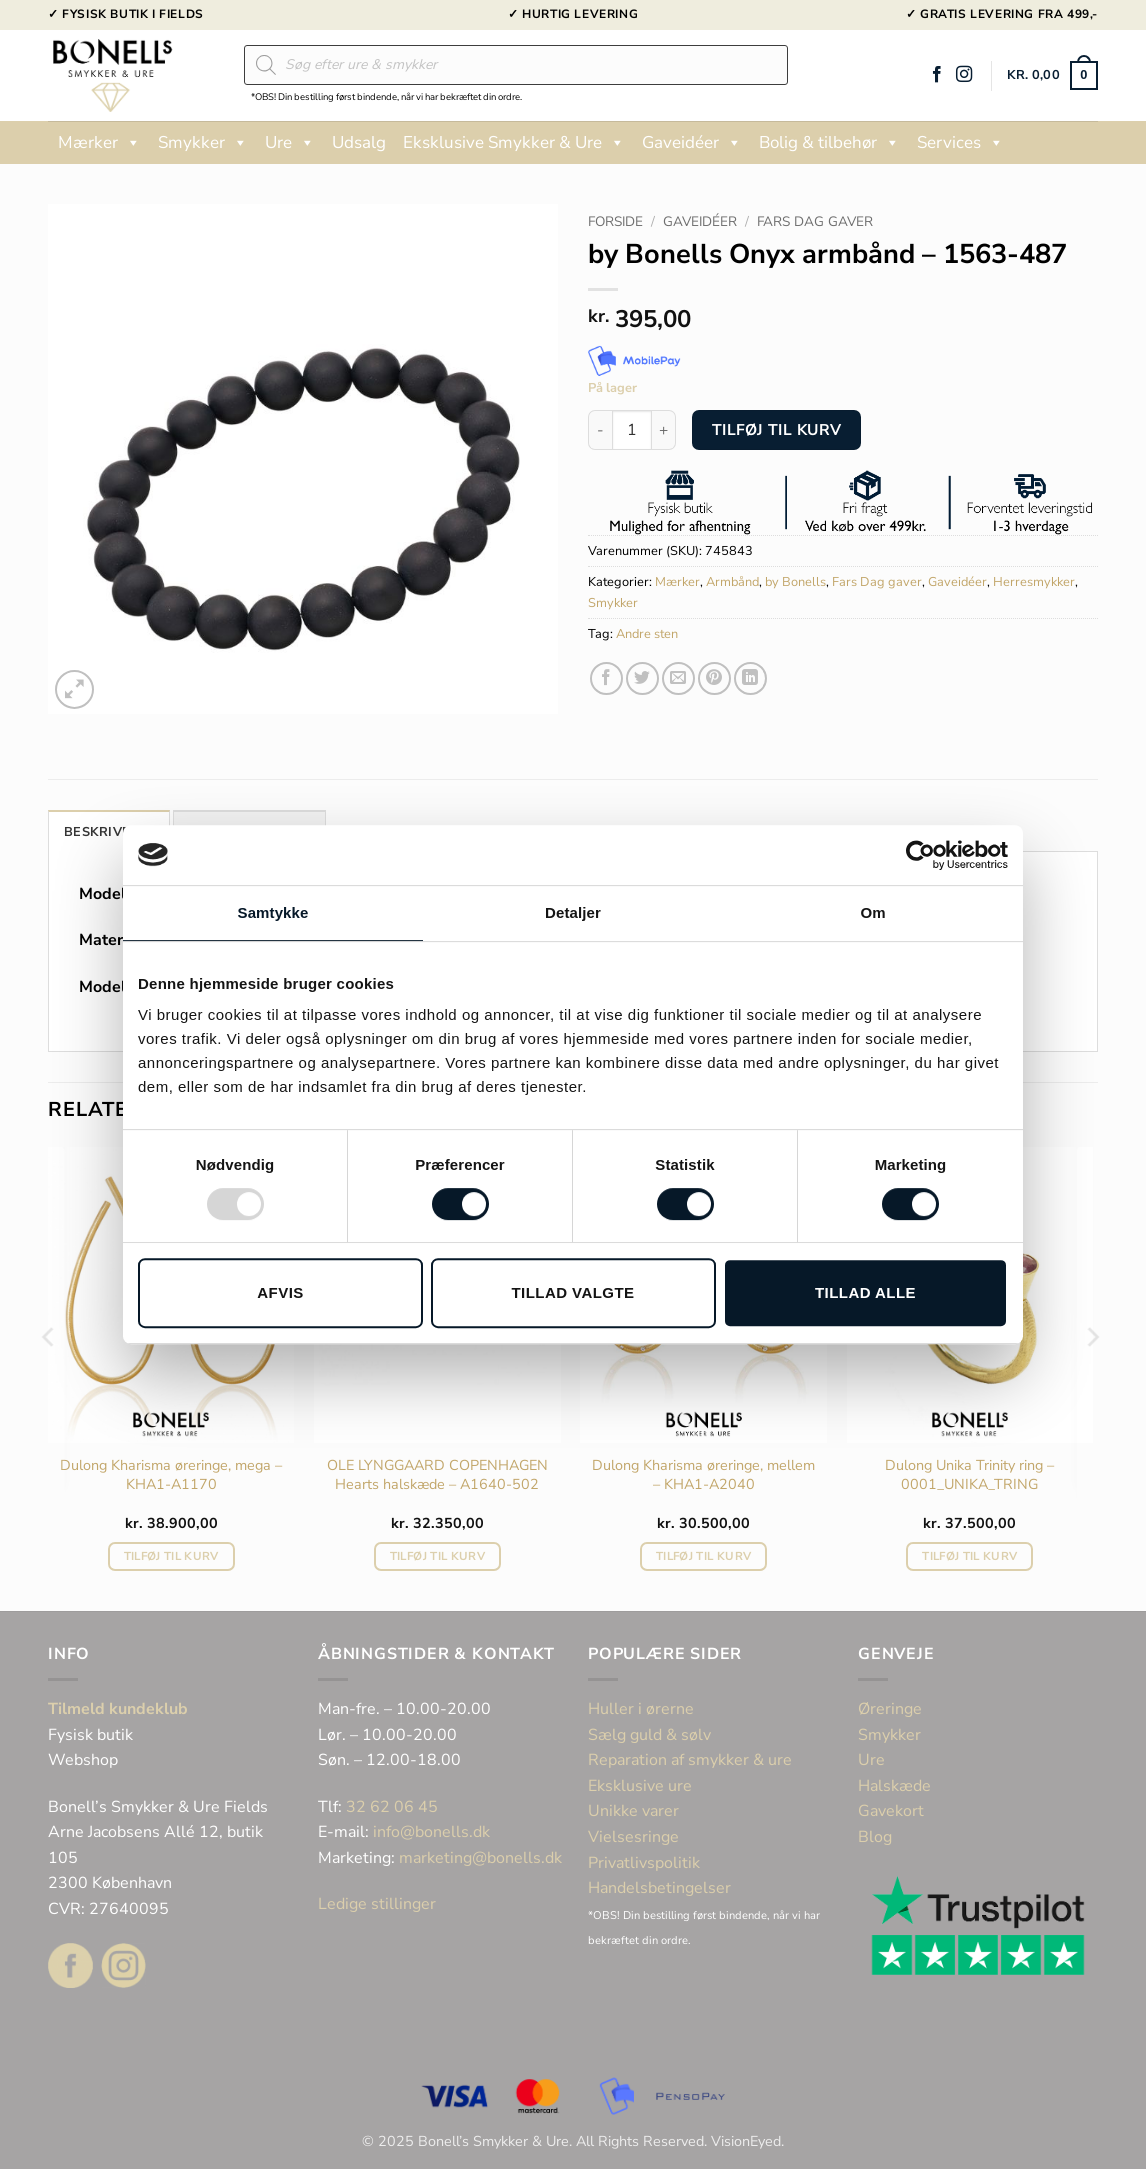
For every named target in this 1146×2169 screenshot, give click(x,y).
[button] (1052, 76)
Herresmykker (1034, 582)
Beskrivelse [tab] (109, 832)
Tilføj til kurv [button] (171, 1556)
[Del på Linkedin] (750, 678)
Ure (290, 143)
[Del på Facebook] (606, 678)
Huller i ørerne (641, 1709)
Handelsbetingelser (659, 1888)
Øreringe (890, 1709)
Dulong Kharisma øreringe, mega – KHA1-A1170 (171, 1474)
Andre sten (647, 634)
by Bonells (795, 582)
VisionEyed (746, 2141)
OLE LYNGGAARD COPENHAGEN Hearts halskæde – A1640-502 (437, 1474)
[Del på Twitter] (642, 678)
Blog (875, 1837)
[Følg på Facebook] (937, 75)
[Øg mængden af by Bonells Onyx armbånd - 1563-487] (664, 430)
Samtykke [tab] (273, 912)
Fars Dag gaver (815, 221)
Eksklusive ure (640, 1786)
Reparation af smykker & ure (690, 1760)
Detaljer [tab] (573, 912)
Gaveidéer (692, 143)
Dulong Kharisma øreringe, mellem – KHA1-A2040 (703, 1474)
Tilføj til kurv (777, 429)
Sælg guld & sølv (649, 1735)
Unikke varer (633, 1811)
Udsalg (359, 142)
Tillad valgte (572, 1292)
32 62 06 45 (392, 1807)
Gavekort (891, 1811)
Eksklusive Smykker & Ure (514, 143)
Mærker (99, 143)
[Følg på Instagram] (964, 75)
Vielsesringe (635, 1837)
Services (960, 143)
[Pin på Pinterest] (714, 678)
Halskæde (894, 1786)
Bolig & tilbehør (829, 143)
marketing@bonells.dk (480, 1858)
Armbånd (732, 582)
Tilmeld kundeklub (118, 1709)
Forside (615, 221)
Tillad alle (865, 1292)
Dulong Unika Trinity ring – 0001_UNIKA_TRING (969, 1474)
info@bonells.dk (431, 1832)
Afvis (280, 1292)
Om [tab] (872, 912)
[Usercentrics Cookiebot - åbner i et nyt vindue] (920, 855)
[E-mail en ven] (678, 678)
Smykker (203, 143)
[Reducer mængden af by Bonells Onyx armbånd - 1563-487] (600, 430)
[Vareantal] (632, 430)
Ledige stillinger (377, 1904)
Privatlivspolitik (644, 1863)
